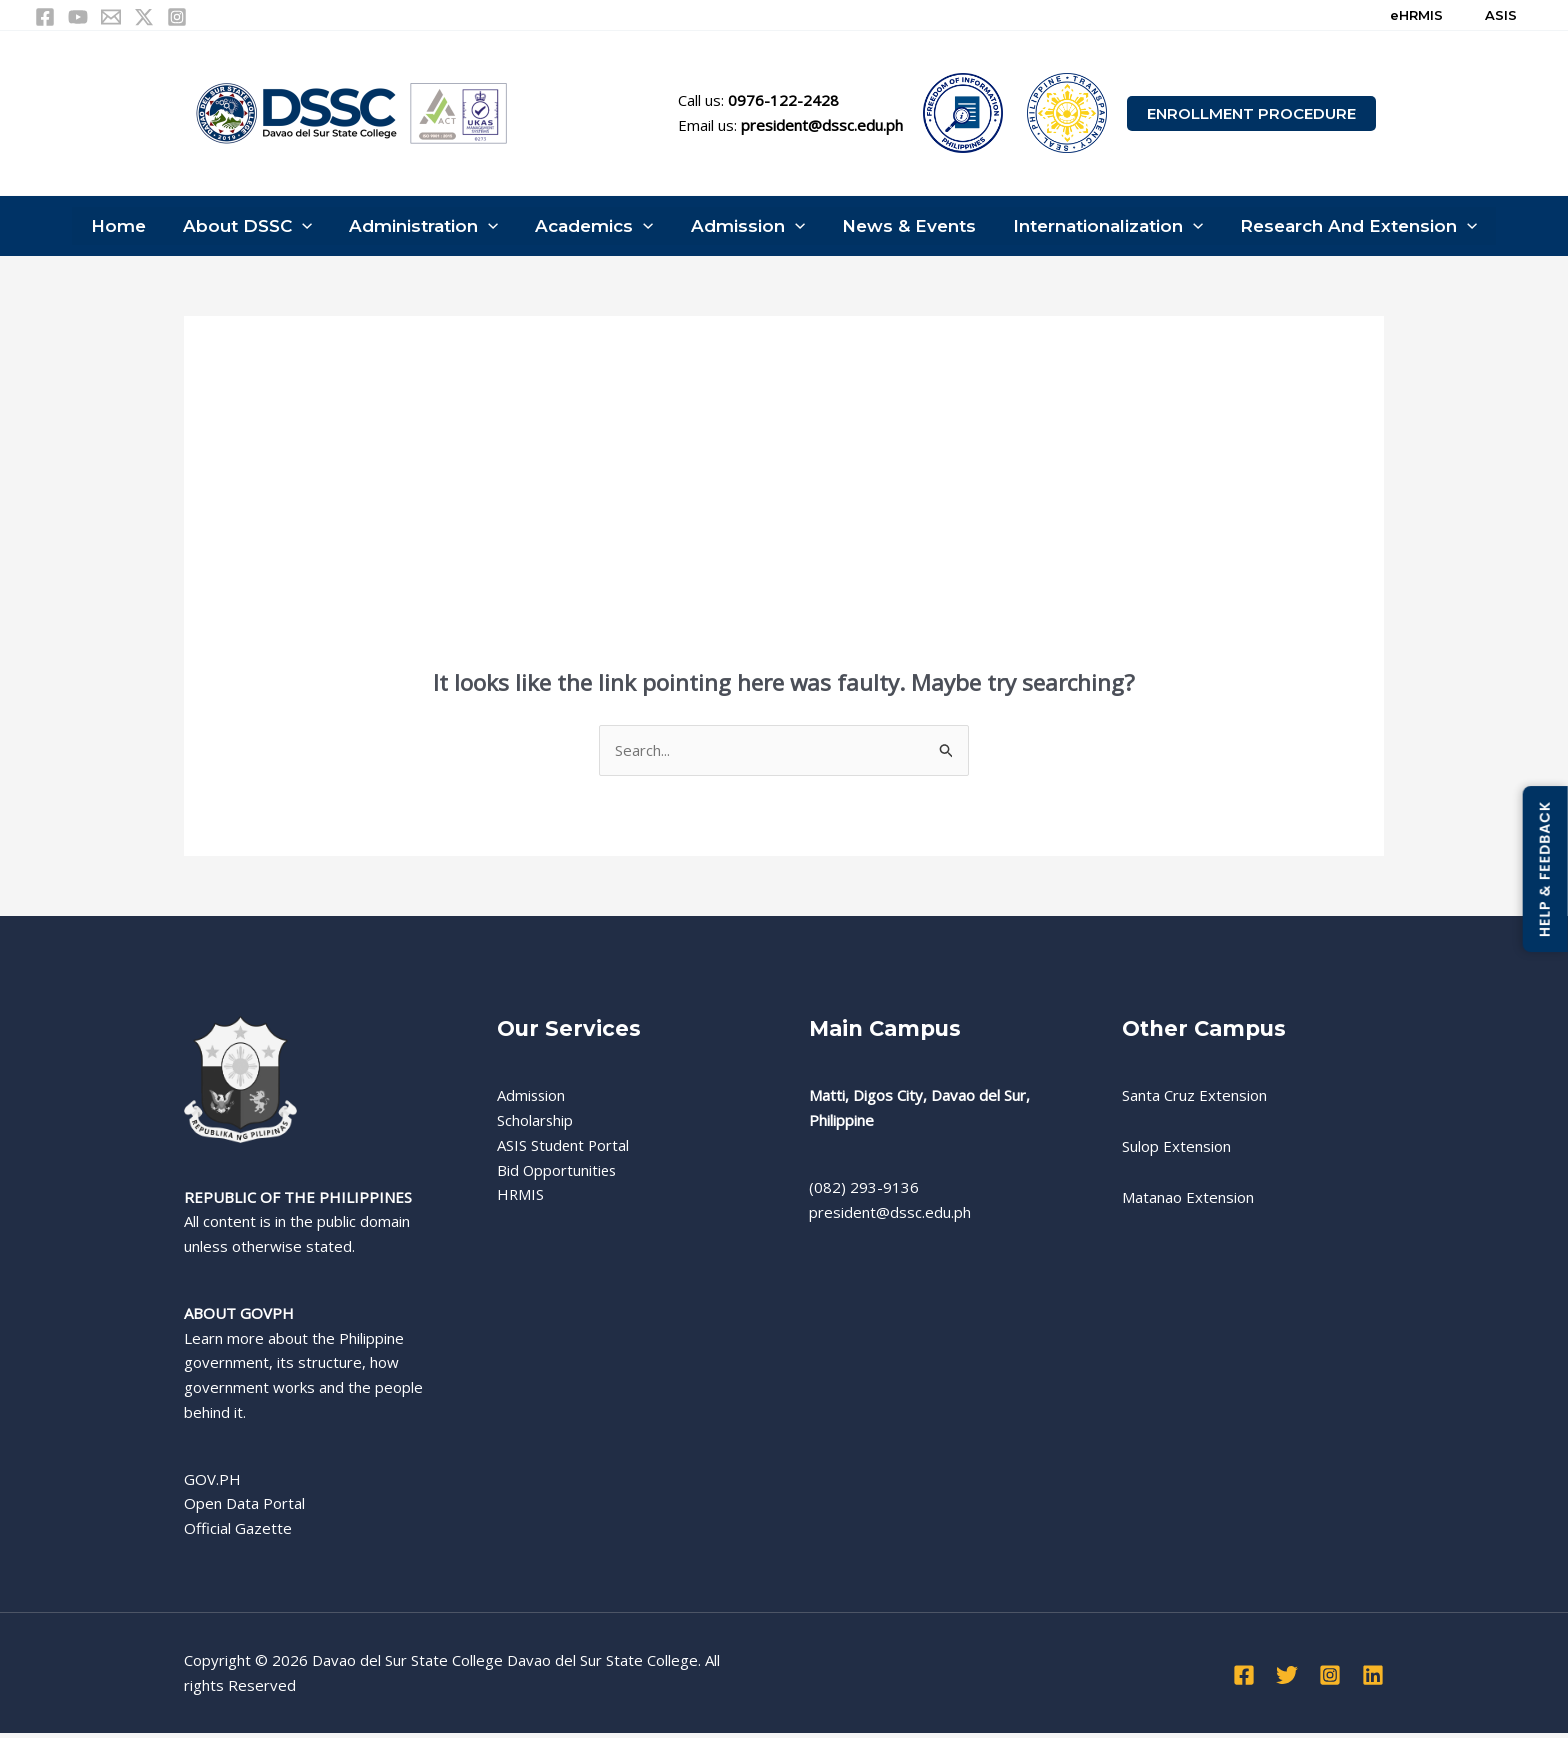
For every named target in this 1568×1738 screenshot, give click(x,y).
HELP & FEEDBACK (1545, 869)
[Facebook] (45, 17)
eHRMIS (1416, 15)
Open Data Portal (244, 1508)
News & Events (904, 228)
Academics (596, 228)
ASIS (1501, 15)
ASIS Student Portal (564, 1149)
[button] (1251, 113)
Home (128, 228)
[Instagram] (177, 17)
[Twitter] (1287, 1679)
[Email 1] (111, 17)
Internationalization (1100, 228)
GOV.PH (212, 1483)
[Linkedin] (1373, 1679)
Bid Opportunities (558, 1174)
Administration (428, 228)
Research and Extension (1347, 228)
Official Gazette (238, 1533)
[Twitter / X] (144, 17)
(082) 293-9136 (864, 1191)
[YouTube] (78, 17)
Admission (746, 228)
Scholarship (535, 1125)
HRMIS (521, 1199)
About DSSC (254, 228)
